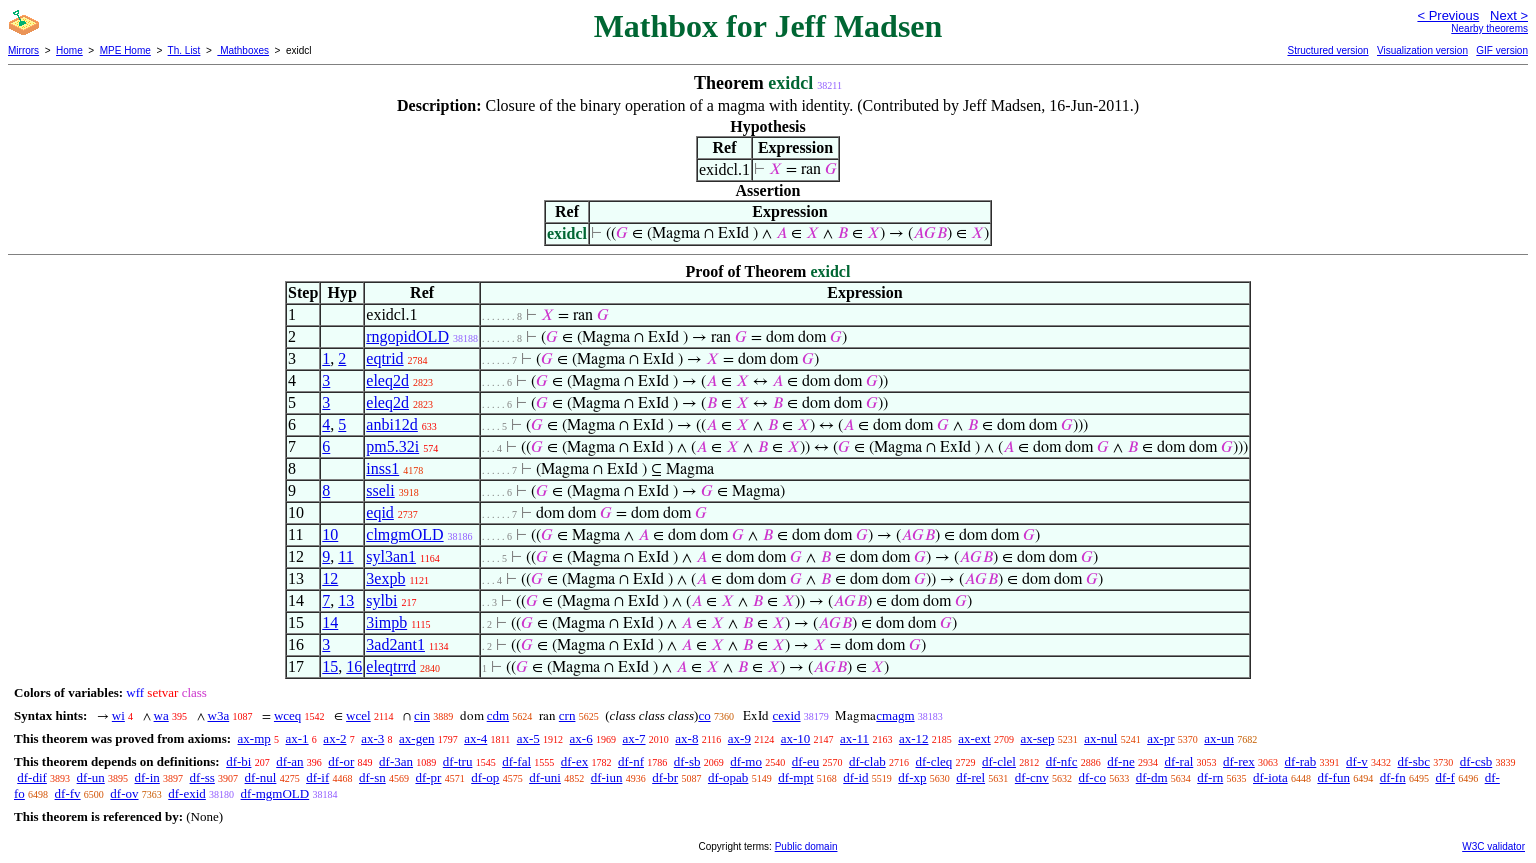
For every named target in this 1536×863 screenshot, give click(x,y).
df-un (91, 777)
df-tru (458, 761)
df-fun (1333, 777)
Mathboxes (243, 50)
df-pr (428, 777)
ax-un (1219, 738)
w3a (219, 715)
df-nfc (1062, 761)
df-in (147, 777)
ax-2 (334, 738)
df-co (1092, 777)
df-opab (728, 777)
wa (161, 715)
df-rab (1301, 761)
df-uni (545, 777)
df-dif (32, 777)
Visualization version (1422, 50)
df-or (341, 761)
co (704, 715)
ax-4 (475, 738)
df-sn (372, 777)
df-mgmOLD (275, 793)
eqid (380, 512)
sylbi (381, 600)
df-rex (1239, 761)
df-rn (1210, 777)
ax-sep (1037, 738)
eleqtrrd (391, 666)
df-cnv (1032, 777)
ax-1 (297, 738)
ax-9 (739, 738)
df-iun (607, 777)
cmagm (895, 715)
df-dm (1152, 777)
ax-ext (974, 738)
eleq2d (387, 380)
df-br (665, 777)
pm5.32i (392, 446)
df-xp (912, 777)
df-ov (124, 793)
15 (330, 666)
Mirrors (23, 50)
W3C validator (1493, 846)
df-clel (999, 761)
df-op (485, 777)
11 (345, 556)
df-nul (261, 777)
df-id (855, 777)
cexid (786, 715)
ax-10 (796, 738)
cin (422, 715)
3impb (386, 622)
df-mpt (795, 777)
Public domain (806, 846)
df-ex (574, 761)
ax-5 (528, 738)
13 (346, 600)
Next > (1509, 15)
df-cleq (933, 761)
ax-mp (254, 738)
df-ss (202, 777)
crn (567, 715)
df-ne (1120, 761)
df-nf (631, 761)
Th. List (184, 50)
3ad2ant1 (395, 644)
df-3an (396, 761)
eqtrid (384, 358)
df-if (317, 777)
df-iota (1270, 777)
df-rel (970, 777)
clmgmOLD (404, 534)
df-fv (68, 793)
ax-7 (633, 738)
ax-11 (854, 738)
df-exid (187, 793)
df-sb (687, 761)
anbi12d (392, 424)
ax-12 (914, 738)
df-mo (746, 761)
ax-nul (1100, 738)
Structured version (1327, 50)
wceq (287, 715)
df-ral (1178, 761)
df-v (1357, 761)
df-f (1445, 777)
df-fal (516, 761)
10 (330, 534)
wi (118, 715)
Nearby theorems (1489, 28)
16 (354, 666)
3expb (385, 578)
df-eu (805, 761)
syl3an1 (391, 556)
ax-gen (416, 738)
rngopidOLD (407, 336)
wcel (358, 715)
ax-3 (372, 738)
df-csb (1476, 761)
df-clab (867, 761)
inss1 (382, 468)
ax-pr (1160, 738)
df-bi (238, 761)
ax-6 (581, 738)
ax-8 (686, 738)
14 (330, 622)
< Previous (1448, 15)
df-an (289, 761)
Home (69, 50)
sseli (380, 490)
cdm (498, 715)
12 (330, 578)
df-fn (1393, 777)
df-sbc (1413, 761)
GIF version (1502, 50)
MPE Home (125, 50)
